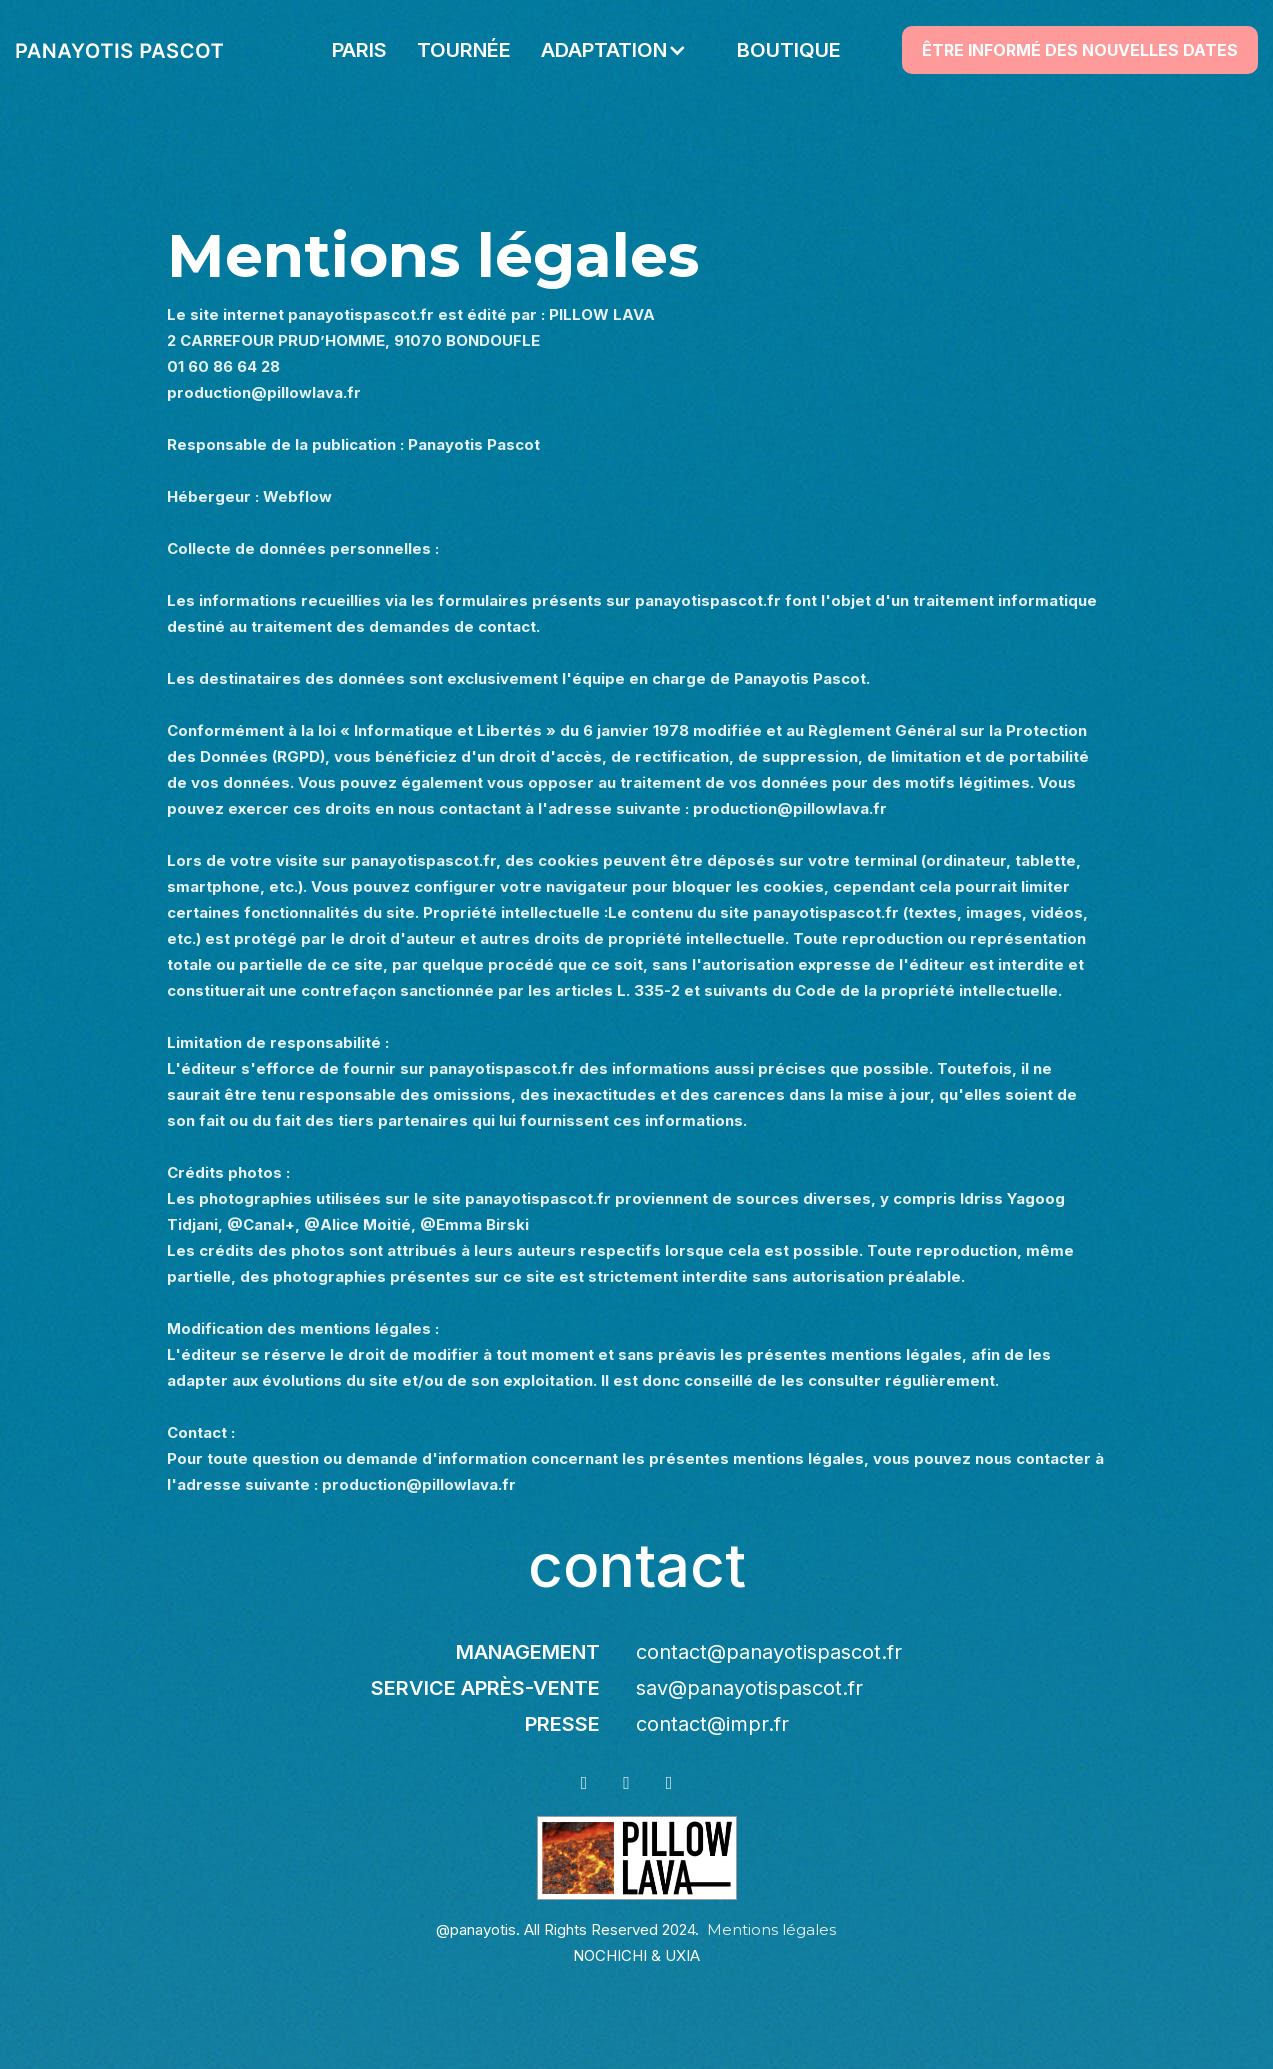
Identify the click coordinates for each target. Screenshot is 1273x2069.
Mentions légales (771, 1929)
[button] (624, 50)
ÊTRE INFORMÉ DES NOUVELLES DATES (1080, 50)
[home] (119, 50)
